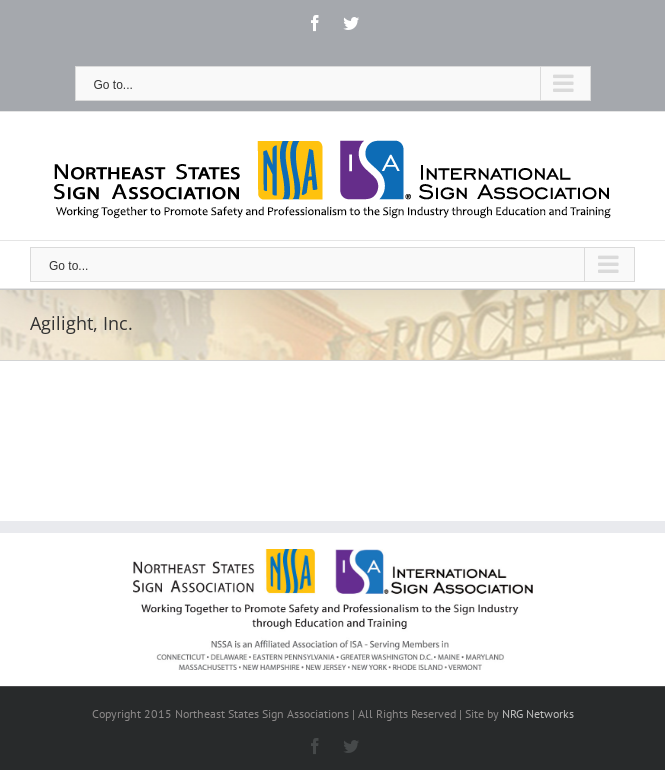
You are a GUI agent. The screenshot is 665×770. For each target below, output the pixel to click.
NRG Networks (538, 713)
